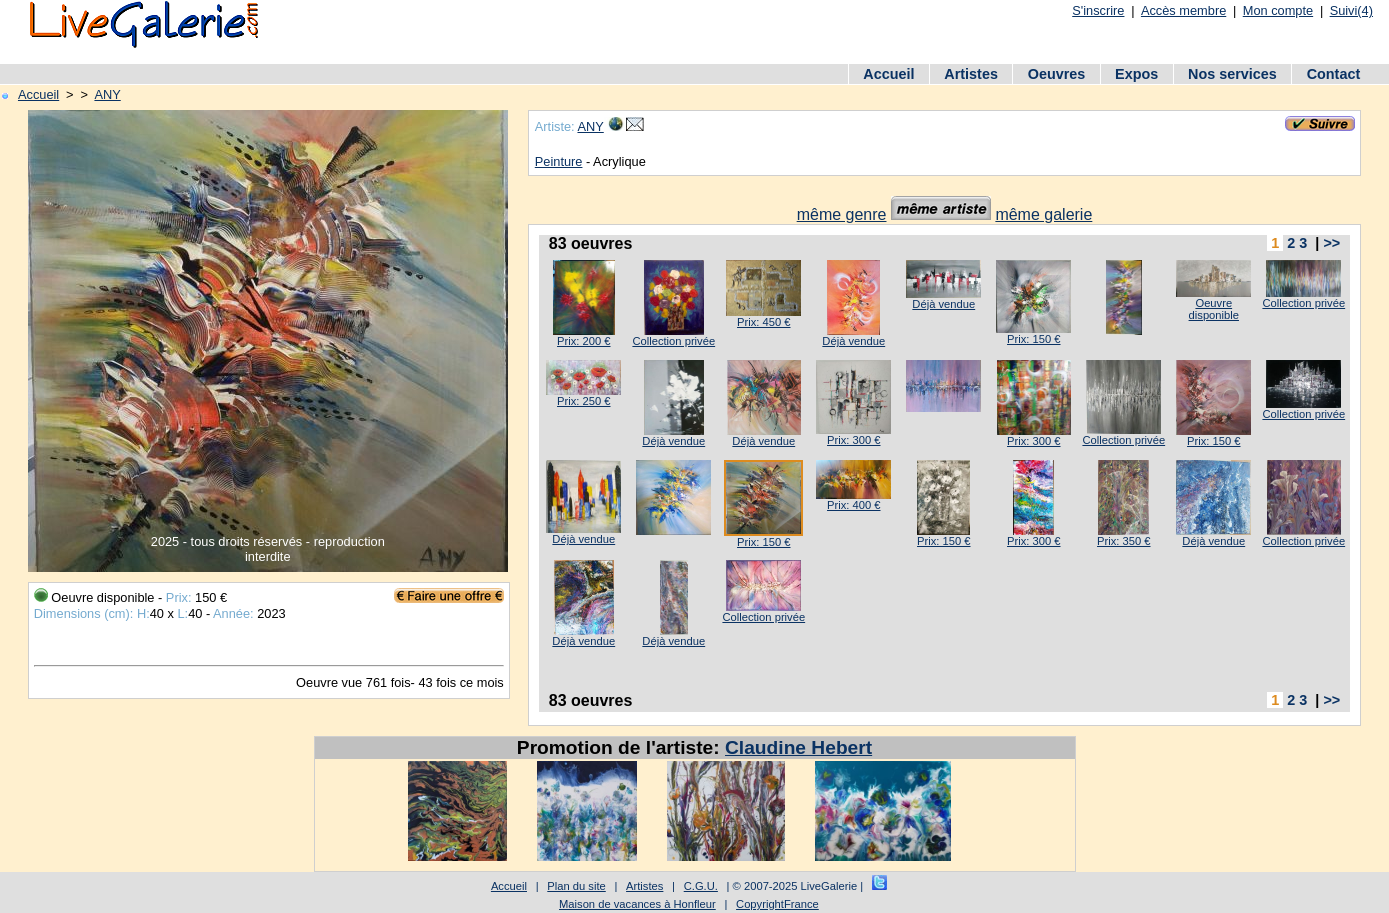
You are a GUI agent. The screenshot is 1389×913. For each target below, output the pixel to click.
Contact (1334, 74)
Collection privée (673, 341)
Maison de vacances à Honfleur (637, 904)
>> (1331, 243)
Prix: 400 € (853, 505)
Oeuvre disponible (1214, 309)
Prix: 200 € (583, 341)
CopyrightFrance (777, 904)
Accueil (888, 74)
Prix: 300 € (853, 440)
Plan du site (576, 886)
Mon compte (1278, 10)
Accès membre (1183, 10)
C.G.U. (701, 886)
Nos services (1232, 74)
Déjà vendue (853, 341)
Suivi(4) (1351, 10)
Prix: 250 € (583, 401)
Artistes (971, 74)
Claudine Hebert (798, 747)
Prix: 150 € (1033, 339)
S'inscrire (1098, 10)
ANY (107, 94)
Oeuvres (1057, 74)
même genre (842, 214)
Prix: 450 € (763, 322)
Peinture (559, 161)
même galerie (1043, 214)
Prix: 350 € (1123, 541)
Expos (1136, 74)
